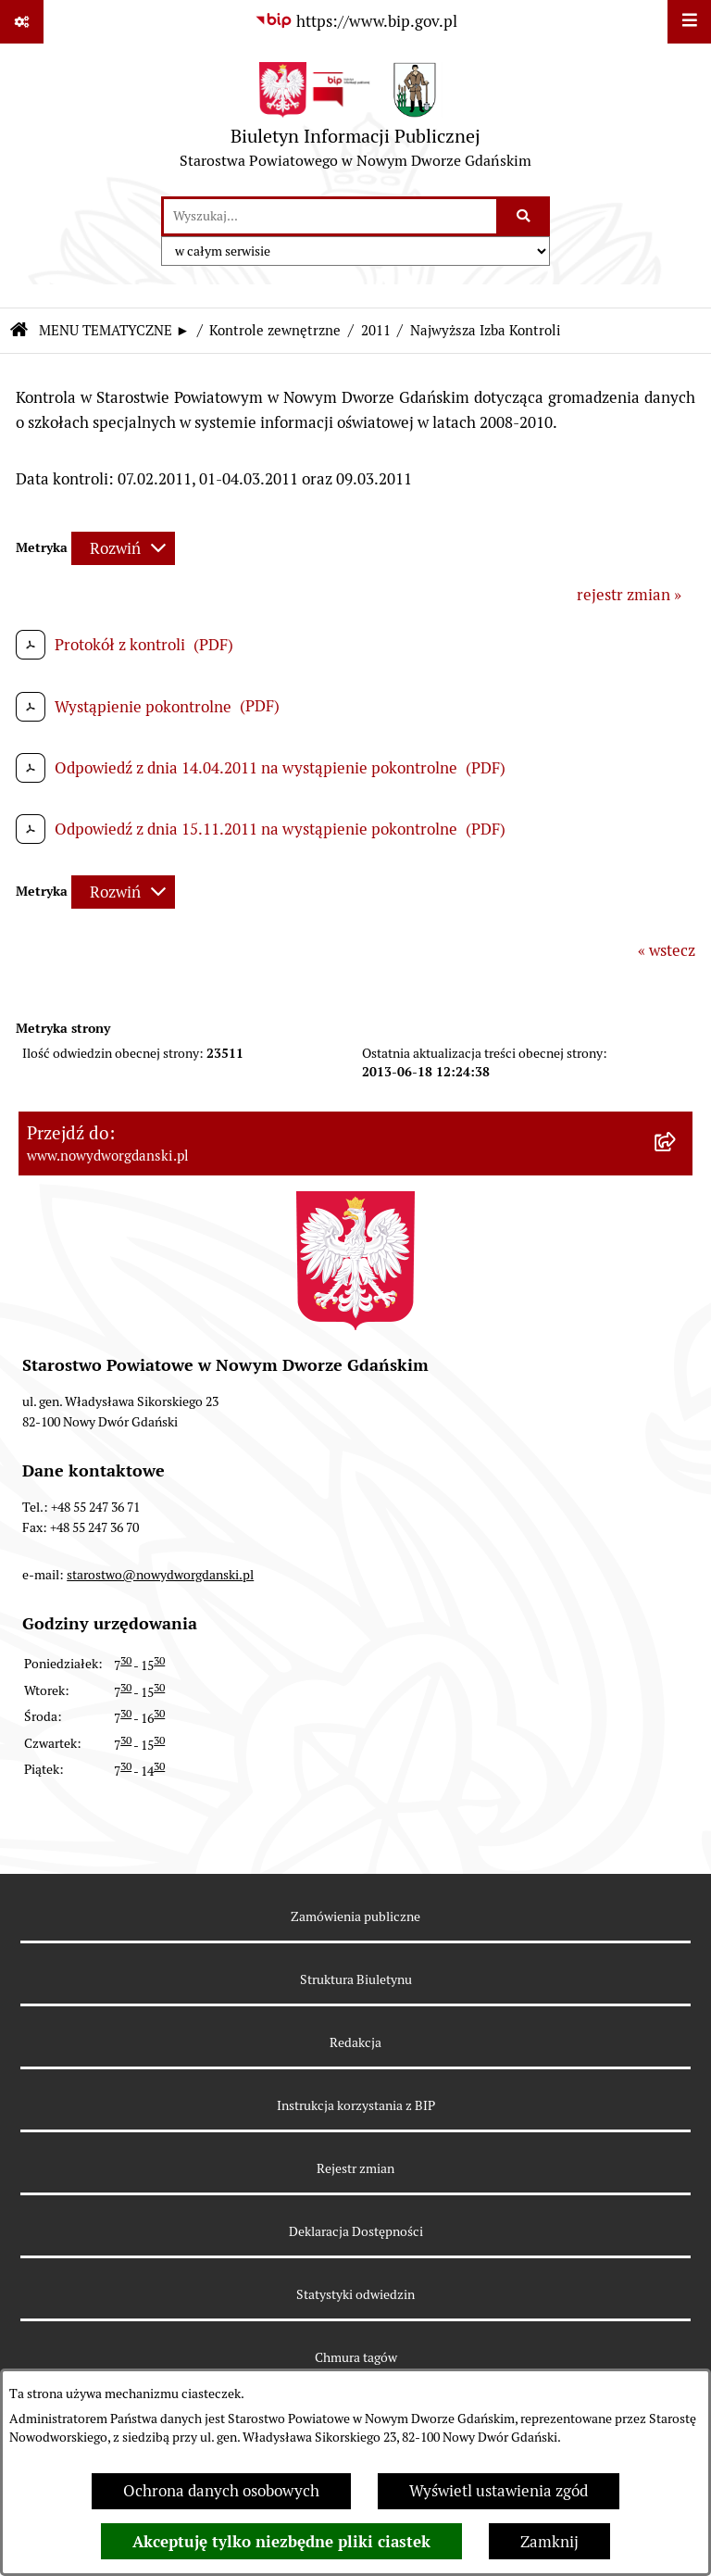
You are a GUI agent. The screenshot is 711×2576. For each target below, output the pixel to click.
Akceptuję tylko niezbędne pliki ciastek (281, 2542)
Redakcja (355, 2042)
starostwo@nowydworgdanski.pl (160, 1574)
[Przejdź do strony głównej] (355, 120)
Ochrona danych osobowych (221, 2491)
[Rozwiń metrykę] (123, 548)
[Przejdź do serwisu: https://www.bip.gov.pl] (356, 22)
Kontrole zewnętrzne (275, 330)
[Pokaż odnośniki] (22, 22)
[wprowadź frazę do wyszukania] (330, 216)
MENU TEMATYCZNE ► (114, 330)
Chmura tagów (356, 2357)
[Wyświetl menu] (689, 22)
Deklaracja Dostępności (356, 2231)
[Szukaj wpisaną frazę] (524, 216)
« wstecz (666, 950)
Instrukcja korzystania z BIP (356, 2105)
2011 (376, 330)
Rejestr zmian (355, 2168)
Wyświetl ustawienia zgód (498, 2491)
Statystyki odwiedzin (355, 2294)
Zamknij (549, 2542)
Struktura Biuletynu (356, 1979)
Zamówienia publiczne (355, 1916)
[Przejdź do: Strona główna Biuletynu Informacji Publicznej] (18, 331)
